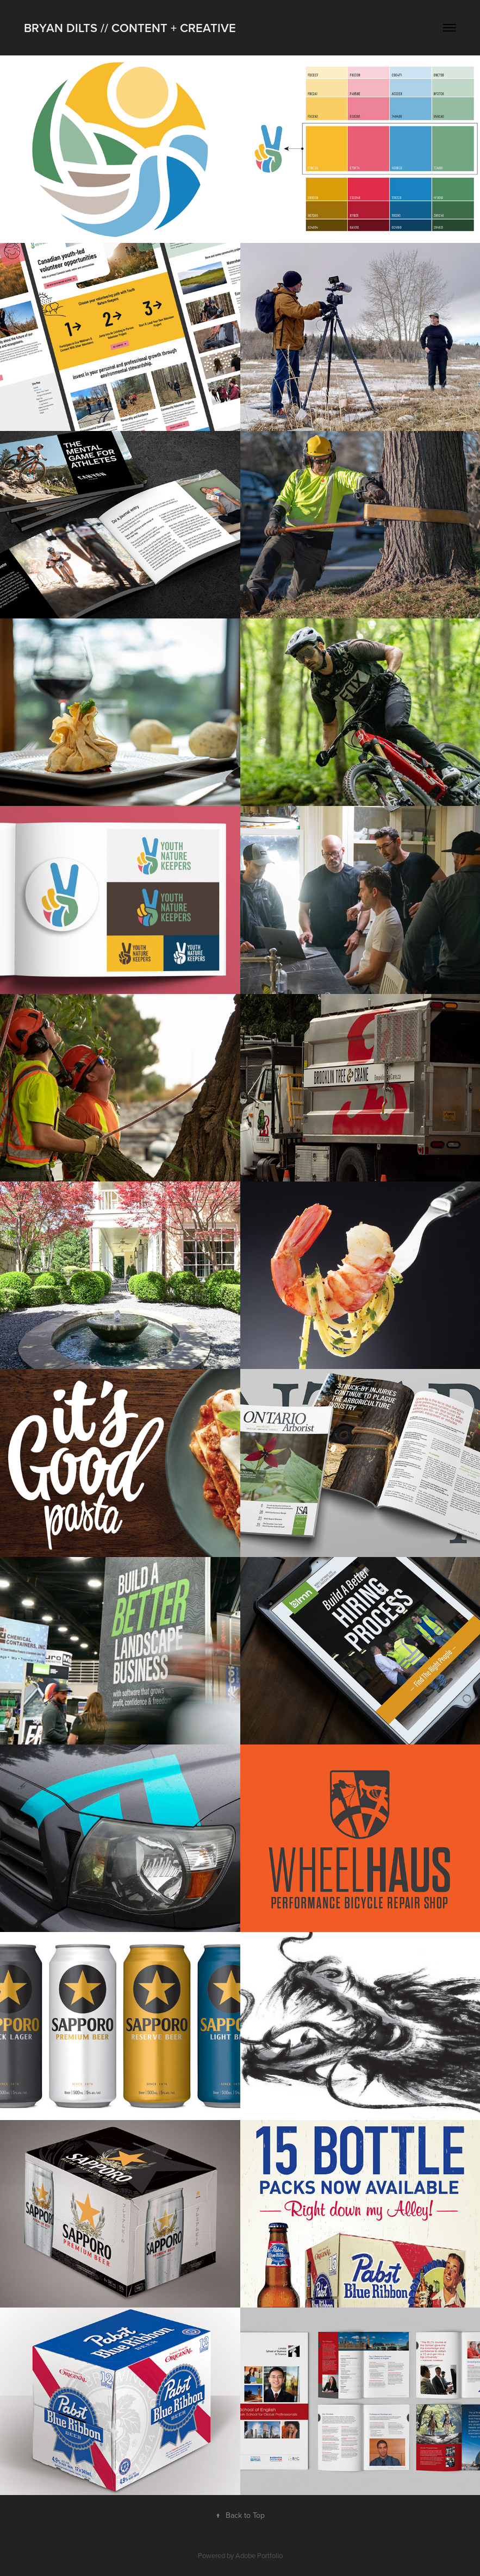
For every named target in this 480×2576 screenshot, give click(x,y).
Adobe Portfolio (259, 2555)
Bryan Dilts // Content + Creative (130, 27)
